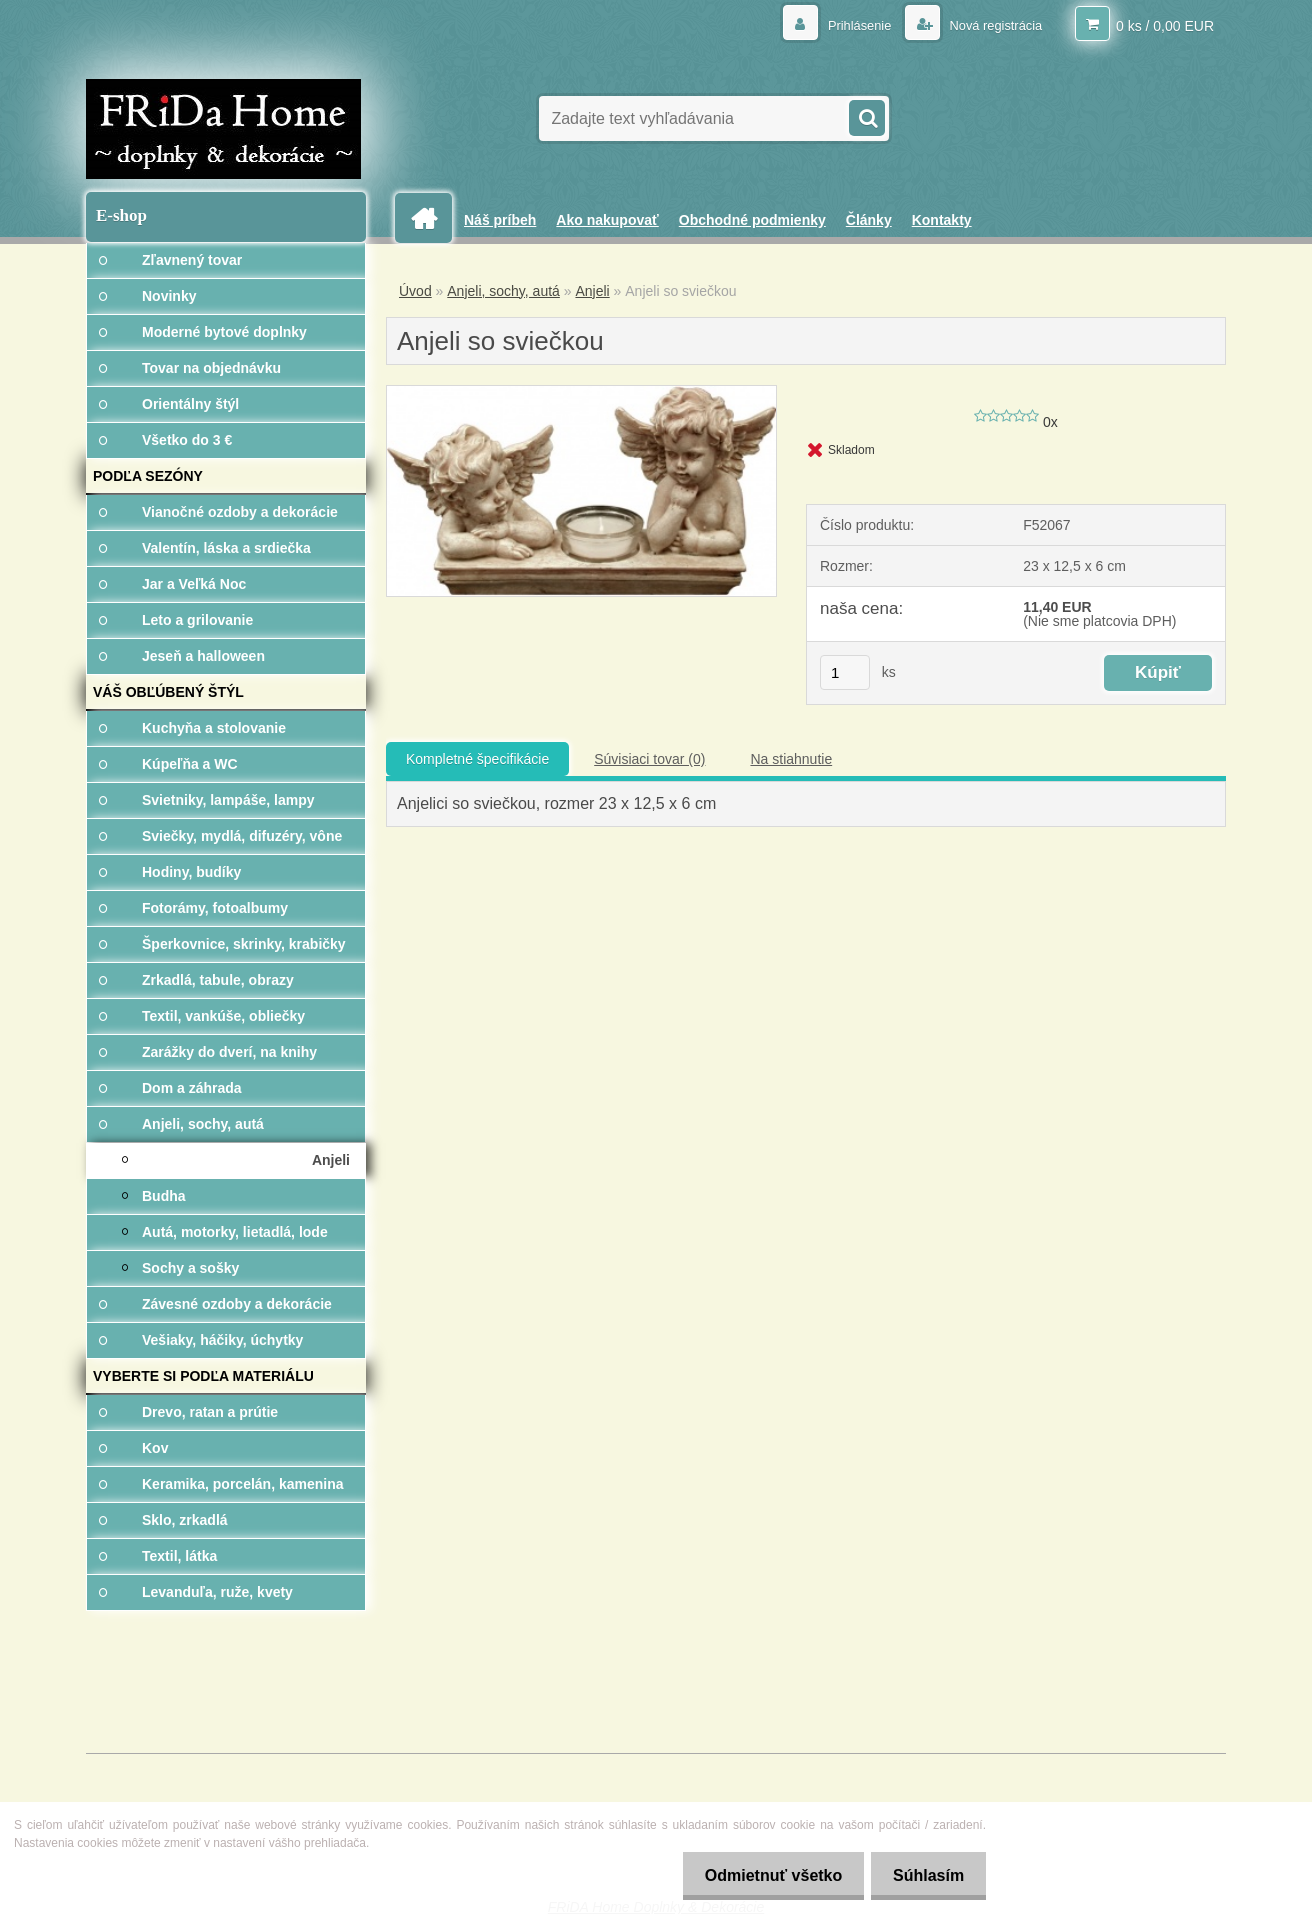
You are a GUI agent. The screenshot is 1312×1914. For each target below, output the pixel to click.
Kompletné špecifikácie (477, 759)
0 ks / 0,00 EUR (1165, 25)
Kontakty (942, 220)
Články (869, 220)
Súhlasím (925, 1875)
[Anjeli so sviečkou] (581, 393)
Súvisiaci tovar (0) (649, 759)
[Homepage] (431, 218)
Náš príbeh (500, 220)
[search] (866, 116)
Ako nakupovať (607, 220)
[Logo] (223, 129)
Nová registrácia (989, 25)
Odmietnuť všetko (763, 1875)
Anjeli (592, 291)
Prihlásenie (847, 25)
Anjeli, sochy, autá (503, 291)
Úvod (415, 291)
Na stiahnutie (791, 759)
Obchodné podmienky (752, 220)
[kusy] (845, 672)
